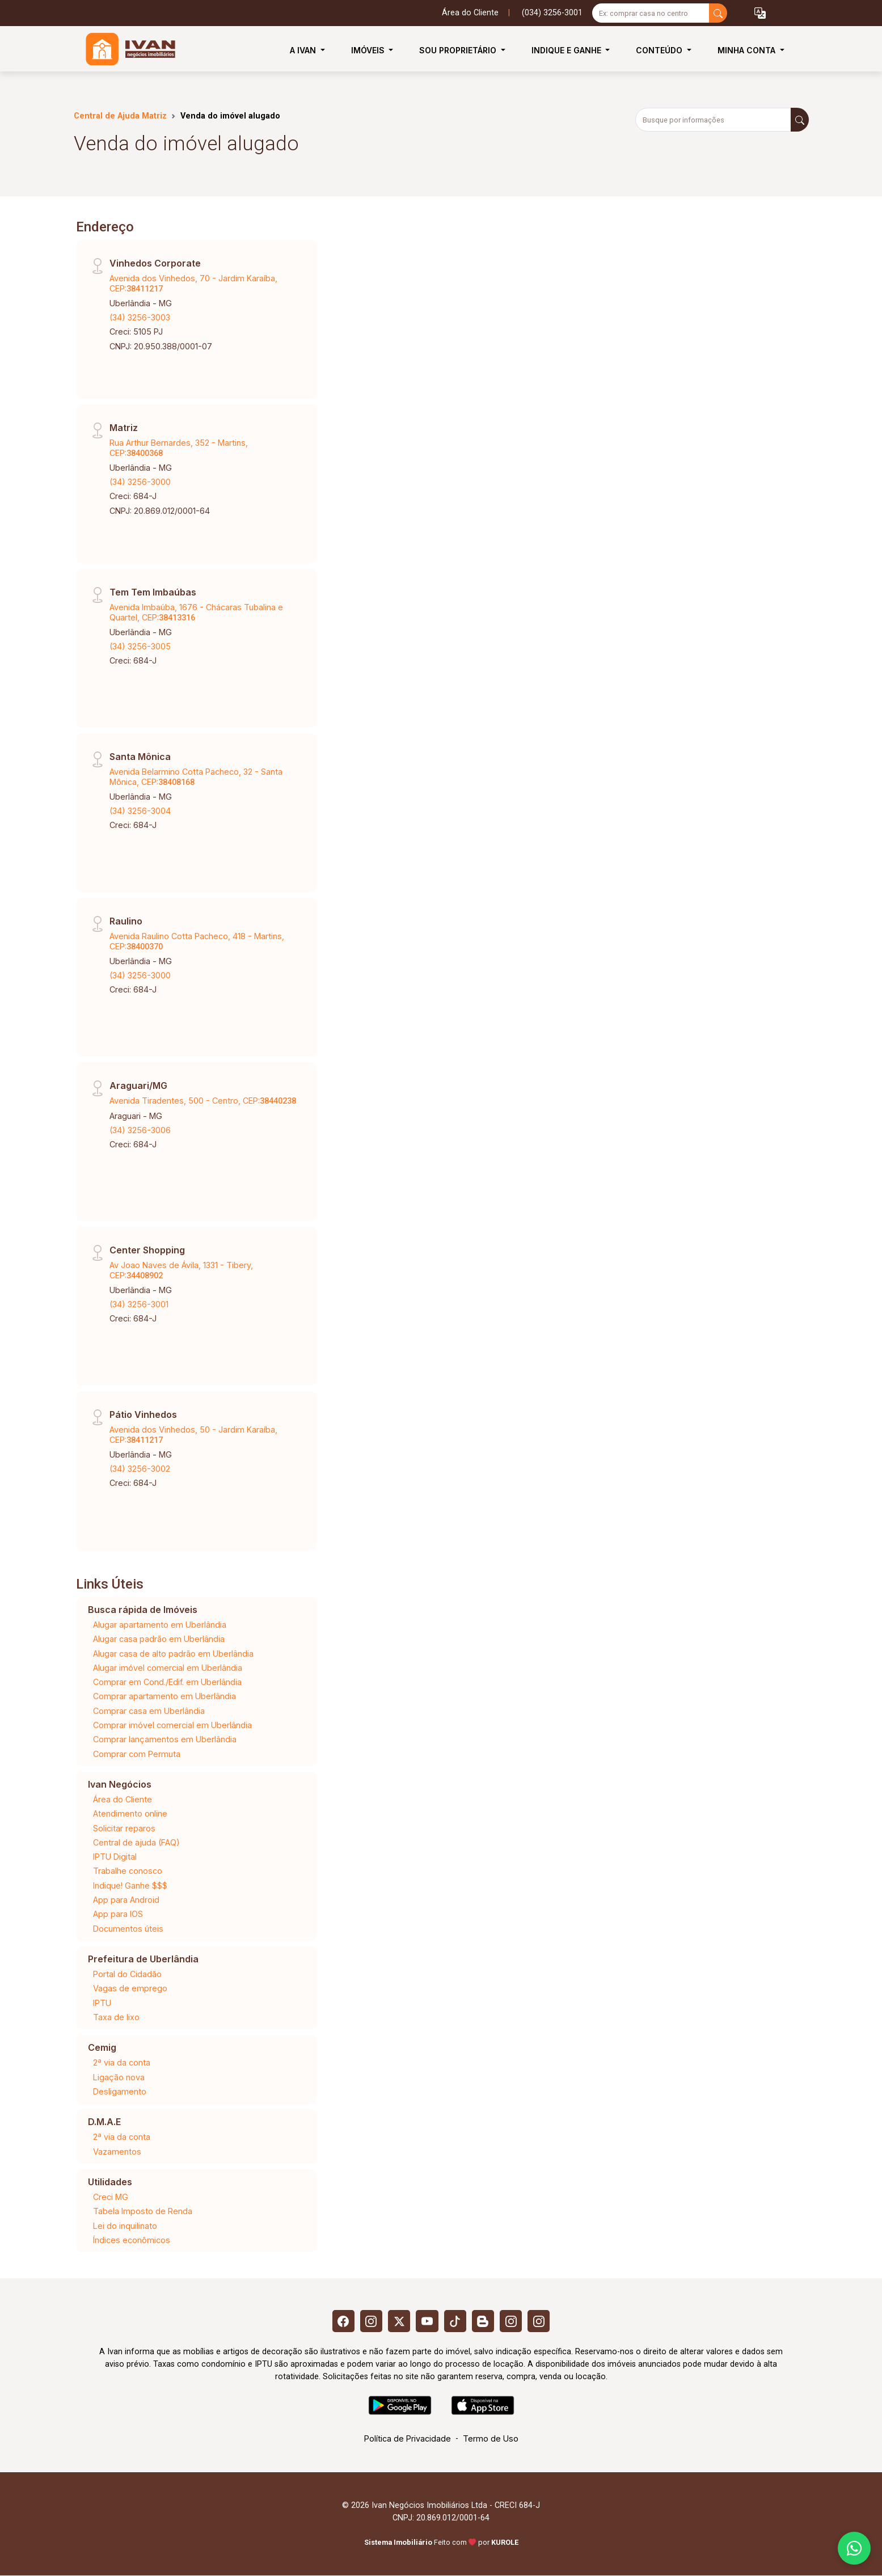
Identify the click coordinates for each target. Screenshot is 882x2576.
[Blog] (483, 2321)
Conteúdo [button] (660, 50)
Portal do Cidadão (127, 1974)
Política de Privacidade (407, 2439)
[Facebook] (342, 2321)
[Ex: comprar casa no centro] (651, 13)
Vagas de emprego (130, 1988)
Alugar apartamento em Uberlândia (159, 1624)
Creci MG (110, 2197)
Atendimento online (130, 1813)
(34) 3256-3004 (140, 811)
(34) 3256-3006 (140, 1130)
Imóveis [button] (369, 50)
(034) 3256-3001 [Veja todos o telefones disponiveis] (552, 13)
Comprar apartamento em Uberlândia (164, 1696)
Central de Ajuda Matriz (120, 116)
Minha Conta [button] (748, 50)
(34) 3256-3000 (140, 482)
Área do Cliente (470, 13)
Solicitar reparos (124, 1828)
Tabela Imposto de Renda (142, 2211)
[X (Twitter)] (398, 2321)
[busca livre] (718, 13)
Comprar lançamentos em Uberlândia (165, 1739)
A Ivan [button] (304, 50)
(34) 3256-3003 (139, 317)
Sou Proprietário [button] (459, 50)
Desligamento (119, 2091)
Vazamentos (117, 2151)
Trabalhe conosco (127, 1871)
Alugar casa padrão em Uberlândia (159, 1639)
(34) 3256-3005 (140, 646)
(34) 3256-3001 (138, 1304)
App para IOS (118, 1914)
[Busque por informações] (713, 120)
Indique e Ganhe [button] (567, 50)
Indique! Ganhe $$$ (130, 1885)
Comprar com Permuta (136, 1754)
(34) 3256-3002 (139, 1468)
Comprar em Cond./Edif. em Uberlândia (167, 1682)
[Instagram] (370, 2321)
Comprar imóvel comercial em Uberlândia (172, 1725)
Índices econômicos (131, 2240)
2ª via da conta (121, 2062)
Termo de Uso (490, 2439)
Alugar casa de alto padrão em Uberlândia (173, 1653)
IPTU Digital (115, 1856)
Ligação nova (119, 2077)
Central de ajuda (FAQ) (136, 1842)
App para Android (126, 1899)
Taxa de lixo (116, 2017)
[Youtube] (427, 2321)
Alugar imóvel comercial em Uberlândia (167, 1668)
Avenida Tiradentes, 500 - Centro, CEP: (202, 1100)
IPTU (102, 2003)
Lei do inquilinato (125, 2226)
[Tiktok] (455, 2321)
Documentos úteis (128, 1928)
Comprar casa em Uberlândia (149, 1711)
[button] (760, 13)
